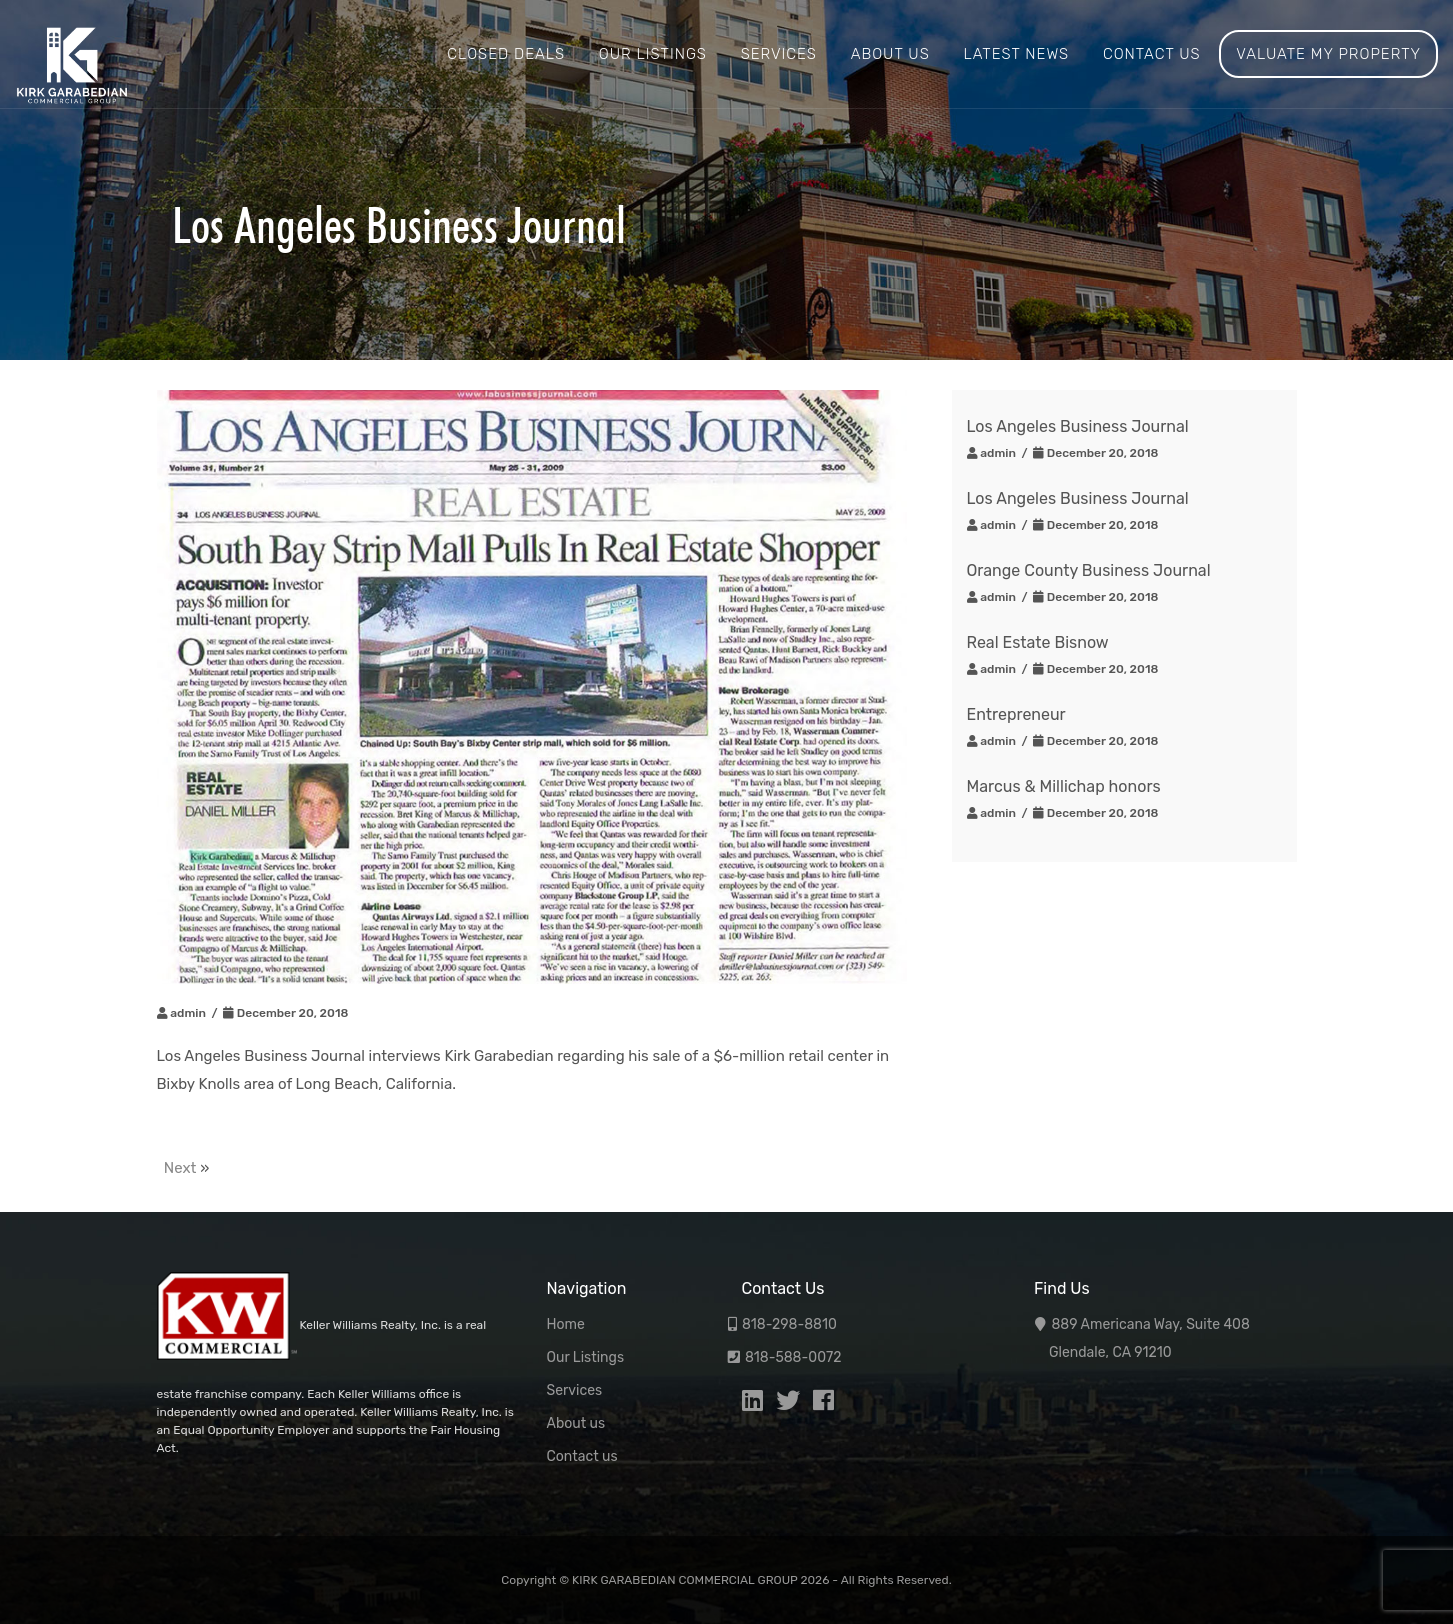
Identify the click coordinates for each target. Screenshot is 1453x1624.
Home (566, 1324)
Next (180, 1168)
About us (890, 54)
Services (779, 54)
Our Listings (653, 54)
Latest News (1016, 54)
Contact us (1152, 54)
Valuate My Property (1328, 54)
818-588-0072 (793, 1357)
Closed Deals (506, 54)
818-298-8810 (789, 1324)
